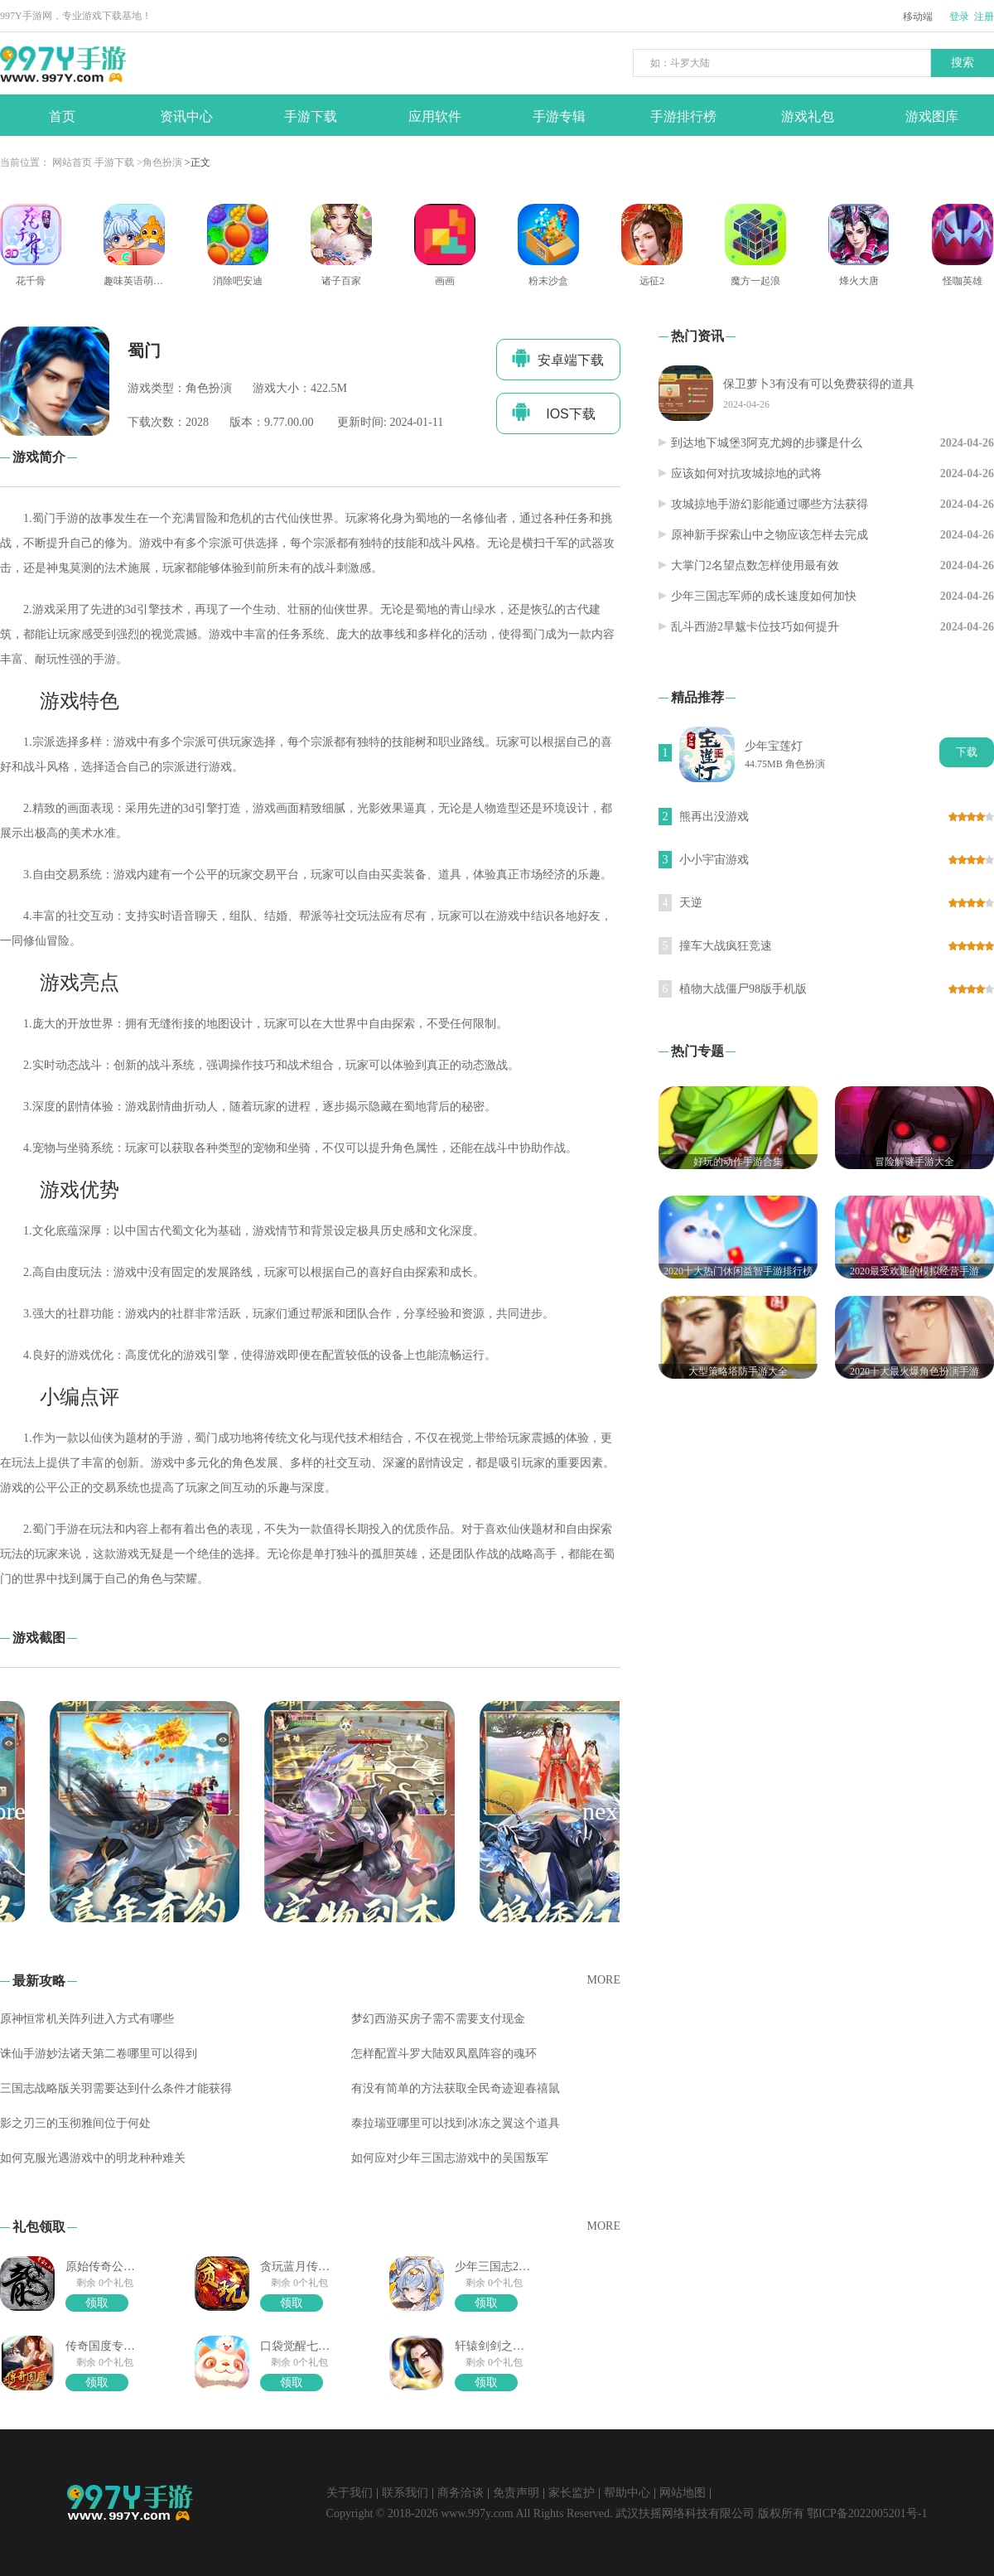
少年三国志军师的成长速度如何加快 (763, 596)
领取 (97, 2303)
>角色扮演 (159, 162)
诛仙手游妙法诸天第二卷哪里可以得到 (98, 2053)
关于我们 (349, 2493)
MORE (603, 1980)
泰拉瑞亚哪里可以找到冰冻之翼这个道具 (455, 2123)
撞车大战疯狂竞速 (725, 946)
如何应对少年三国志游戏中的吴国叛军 (449, 2158)
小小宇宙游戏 (714, 859)
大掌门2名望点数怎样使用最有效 (755, 565)
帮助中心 (627, 2493)
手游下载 (114, 162)
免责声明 (516, 2493)
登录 (959, 16)
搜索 (962, 62)
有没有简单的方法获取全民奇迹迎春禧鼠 (455, 2088)
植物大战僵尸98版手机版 (743, 989)
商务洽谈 (460, 2493)
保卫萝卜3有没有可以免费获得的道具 (818, 384)
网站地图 (682, 2493)
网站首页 (72, 162)
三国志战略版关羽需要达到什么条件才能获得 (116, 2088)
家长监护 (571, 2493)
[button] (603, 1811)
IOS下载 (554, 412)
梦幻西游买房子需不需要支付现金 (438, 2019)
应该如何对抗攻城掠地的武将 (746, 473)
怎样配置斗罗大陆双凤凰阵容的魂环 (444, 2053)
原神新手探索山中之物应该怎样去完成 (769, 535)
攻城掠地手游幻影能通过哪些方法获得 (769, 504)
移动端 (918, 16)
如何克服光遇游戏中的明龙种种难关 (93, 2158)
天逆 (690, 903)
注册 (984, 16)
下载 (966, 752)
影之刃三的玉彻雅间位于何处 (75, 2123)
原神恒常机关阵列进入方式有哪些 (87, 2019)
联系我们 (405, 2493)
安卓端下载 (558, 358)
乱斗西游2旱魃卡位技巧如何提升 (755, 627)
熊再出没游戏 (714, 816)
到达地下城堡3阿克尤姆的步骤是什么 (766, 443)
